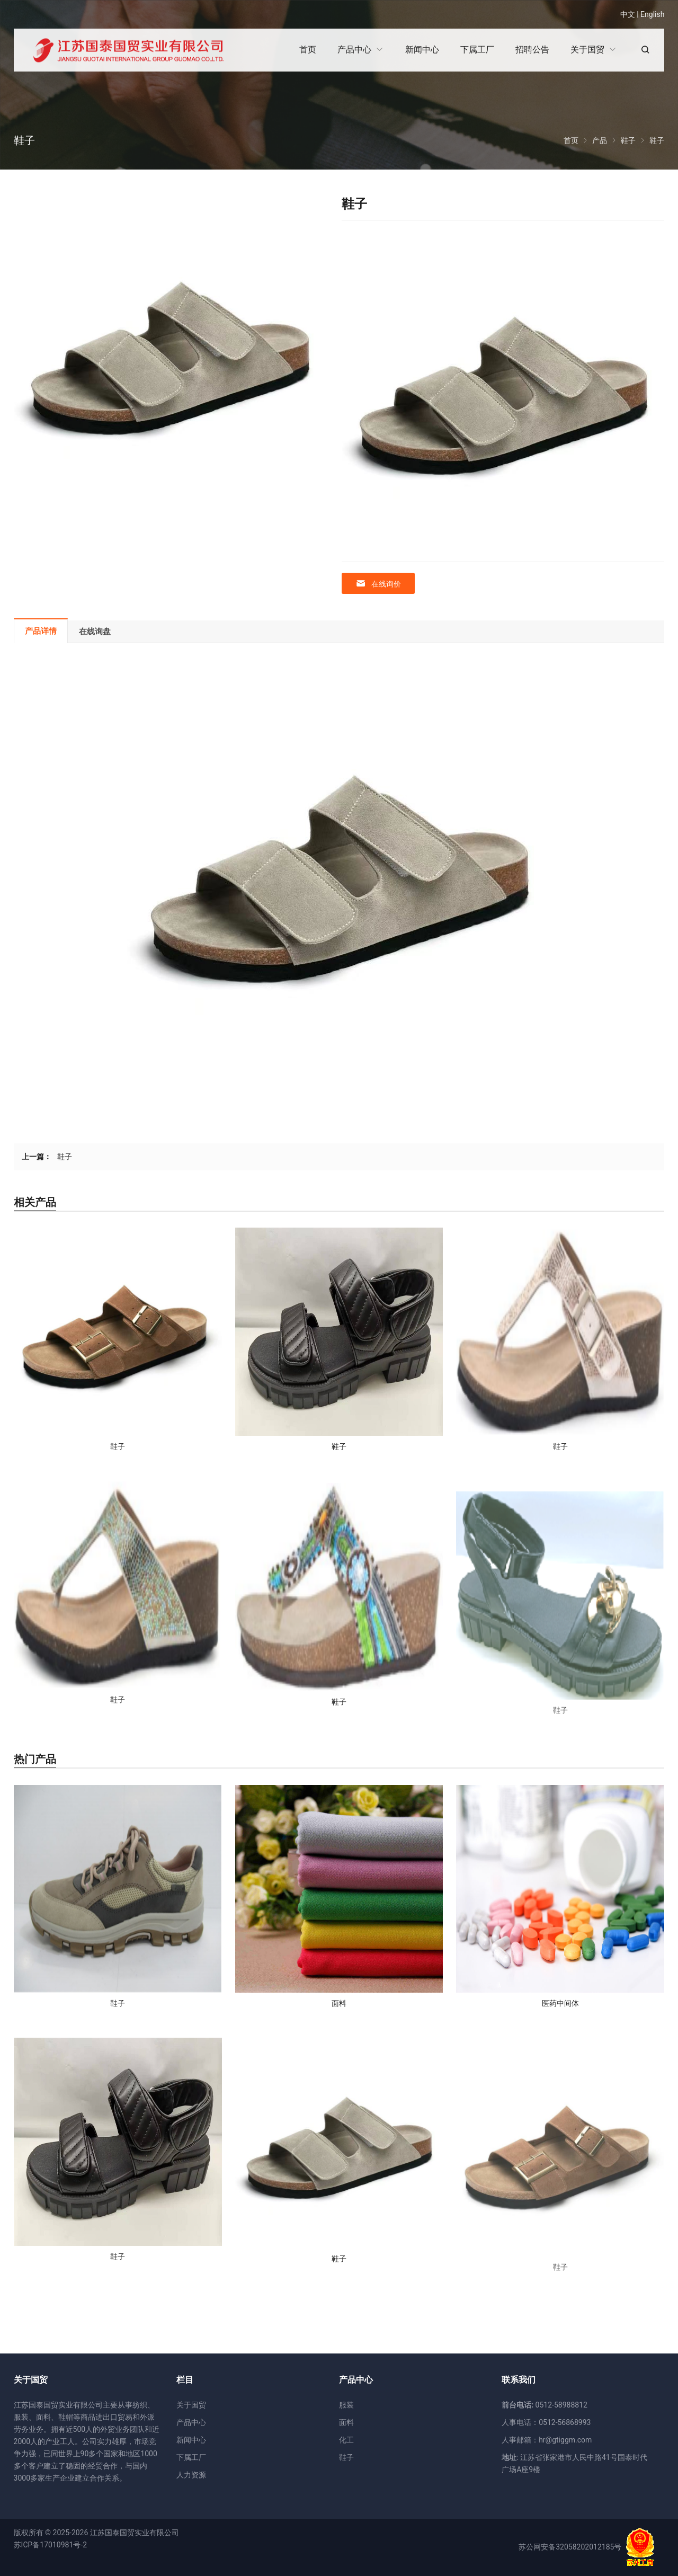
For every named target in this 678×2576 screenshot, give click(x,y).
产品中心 (191, 2422)
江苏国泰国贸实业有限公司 (134, 2532)
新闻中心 (191, 2440)
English (652, 14)
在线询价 (378, 583)
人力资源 (191, 2475)
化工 (346, 2440)
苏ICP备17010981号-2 (50, 2545)
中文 (627, 14)
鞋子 (64, 1156)
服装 (346, 2405)
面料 (346, 2422)
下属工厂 (191, 2457)
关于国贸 (191, 2405)
